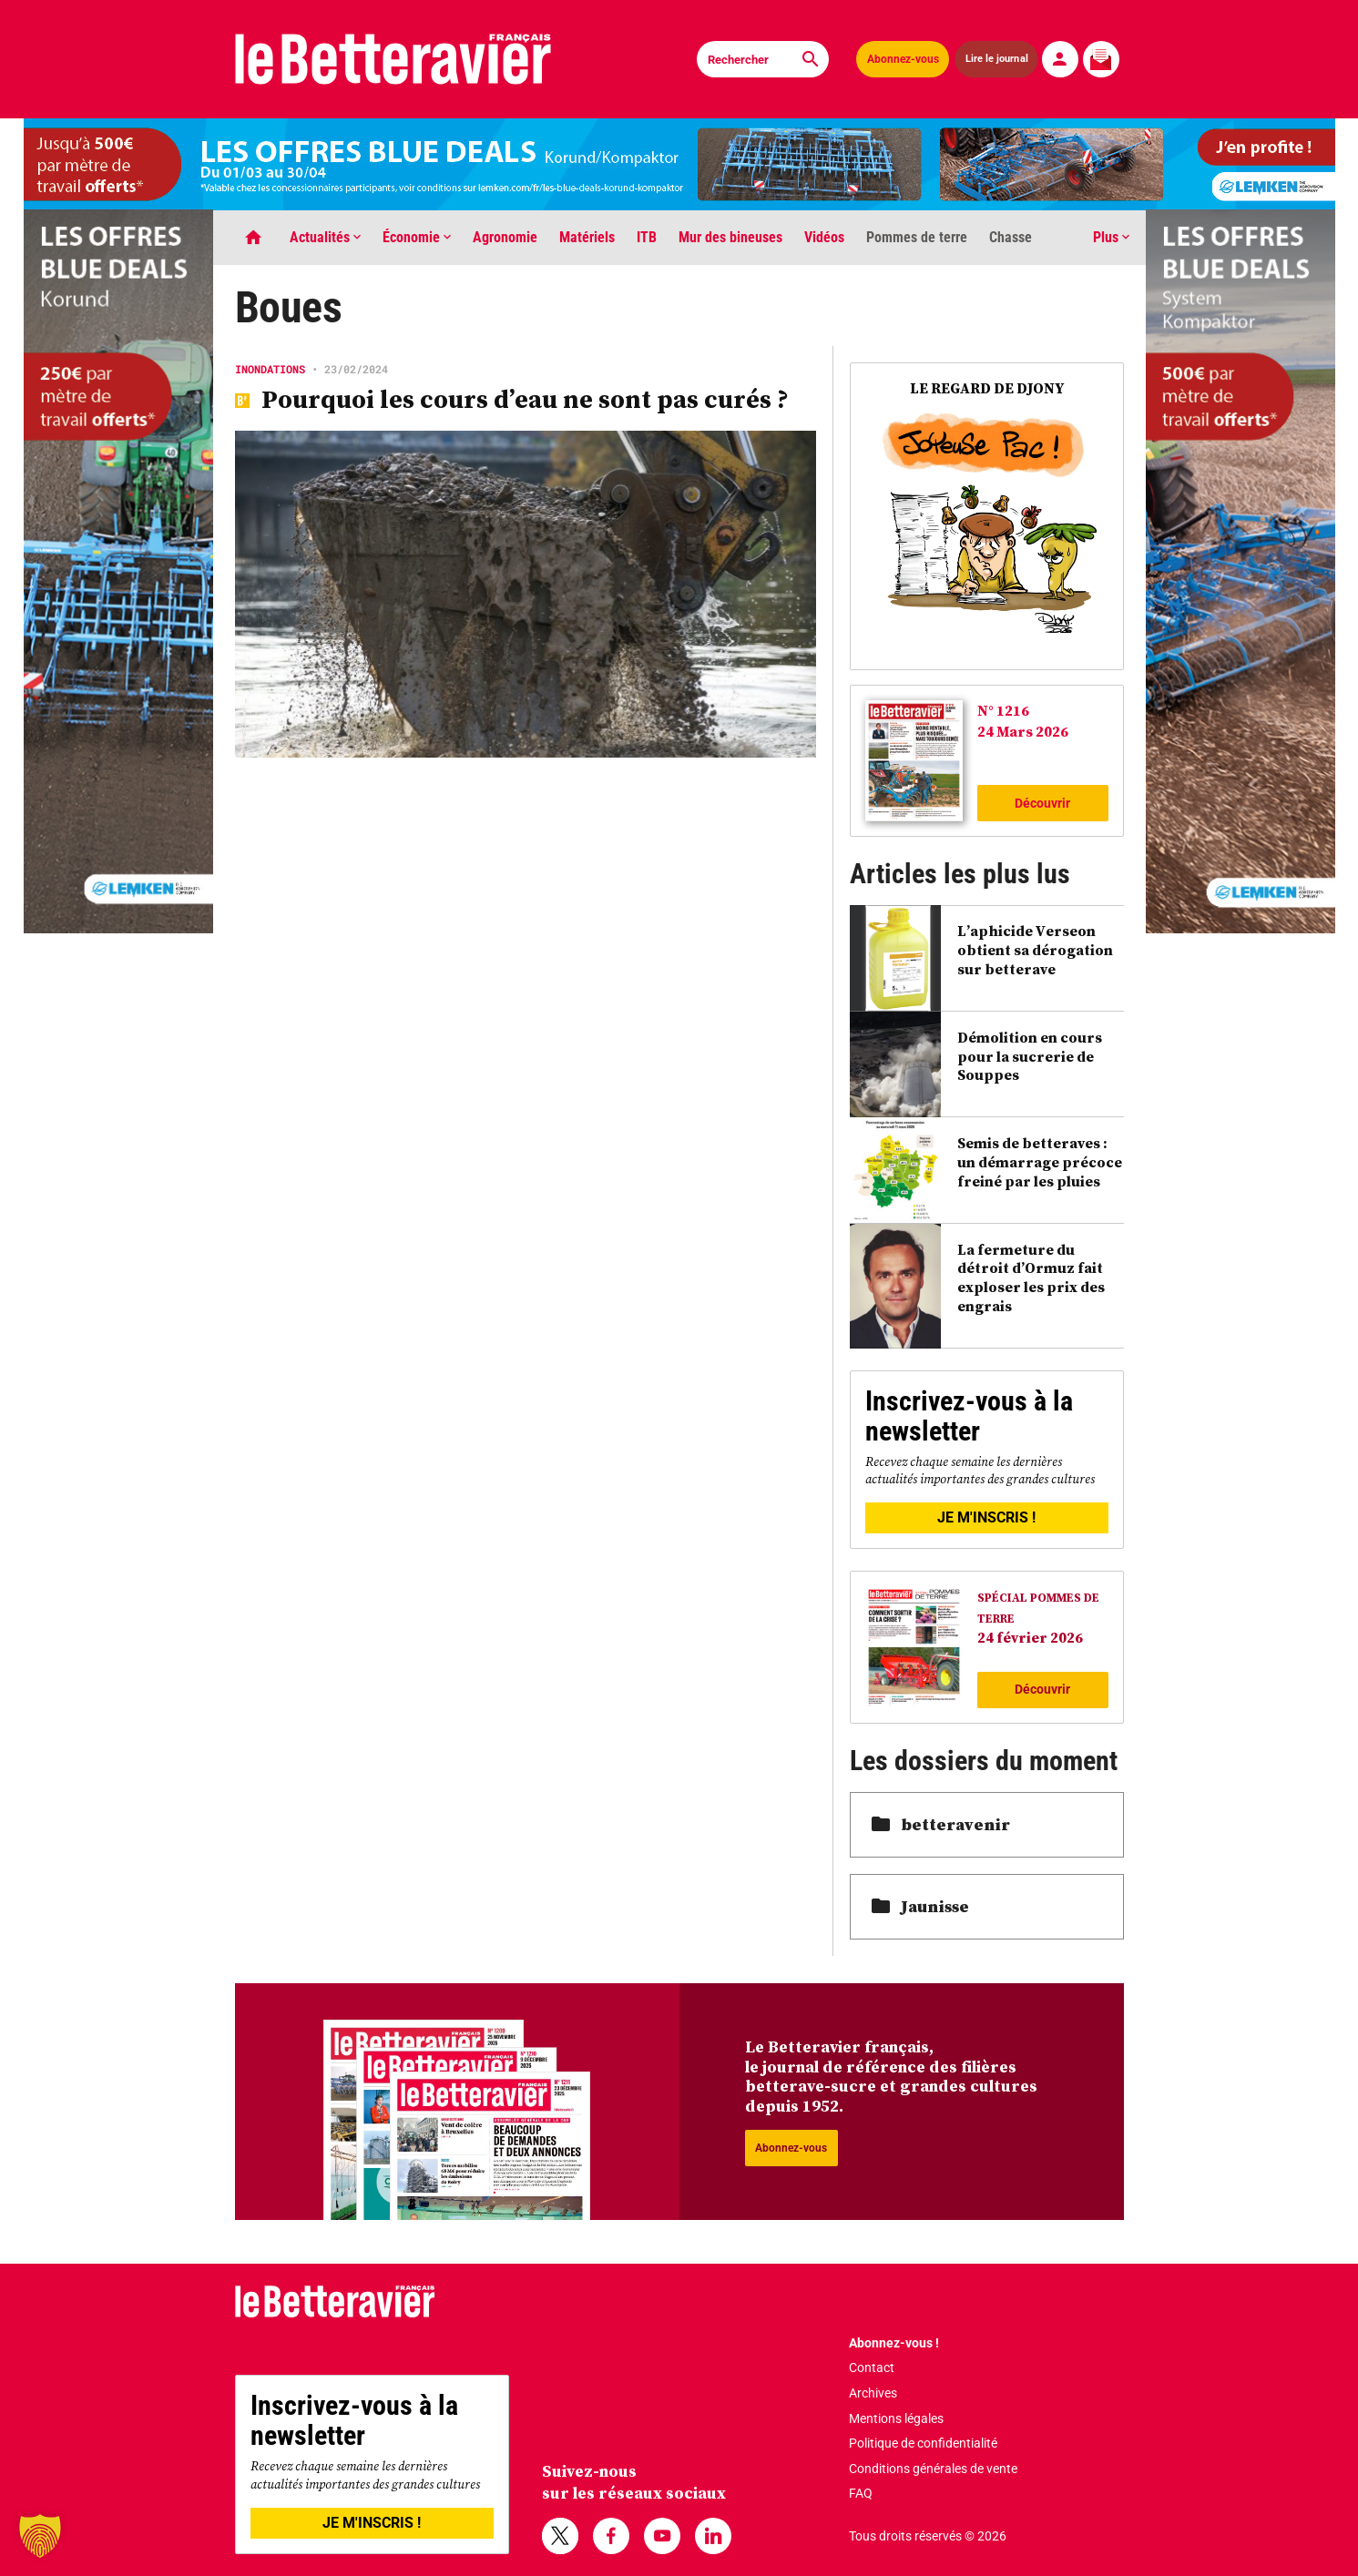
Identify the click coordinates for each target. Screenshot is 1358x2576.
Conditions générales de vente (933, 2468)
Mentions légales (896, 2418)
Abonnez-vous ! (894, 2343)
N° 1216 (1003, 710)
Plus (1111, 237)
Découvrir (1042, 803)
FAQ (861, 2493)
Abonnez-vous (903, 59)
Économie (417, 237)
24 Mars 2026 (1022, 731)
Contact (871, 2367)
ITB (647, 237)
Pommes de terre (916, 237)
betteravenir (941, 1824)
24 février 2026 (1030, 1637)
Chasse (1010, 237)
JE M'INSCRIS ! (986, 1517)
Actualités (325, 237)
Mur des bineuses (730, 237)
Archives (873, 2393)
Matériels (587, 237)
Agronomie (505, 237)
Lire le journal (996, 59)
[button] (40, 2536)
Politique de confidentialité (923, 2443)
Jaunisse (920, 1906)
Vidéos (824, 237)
